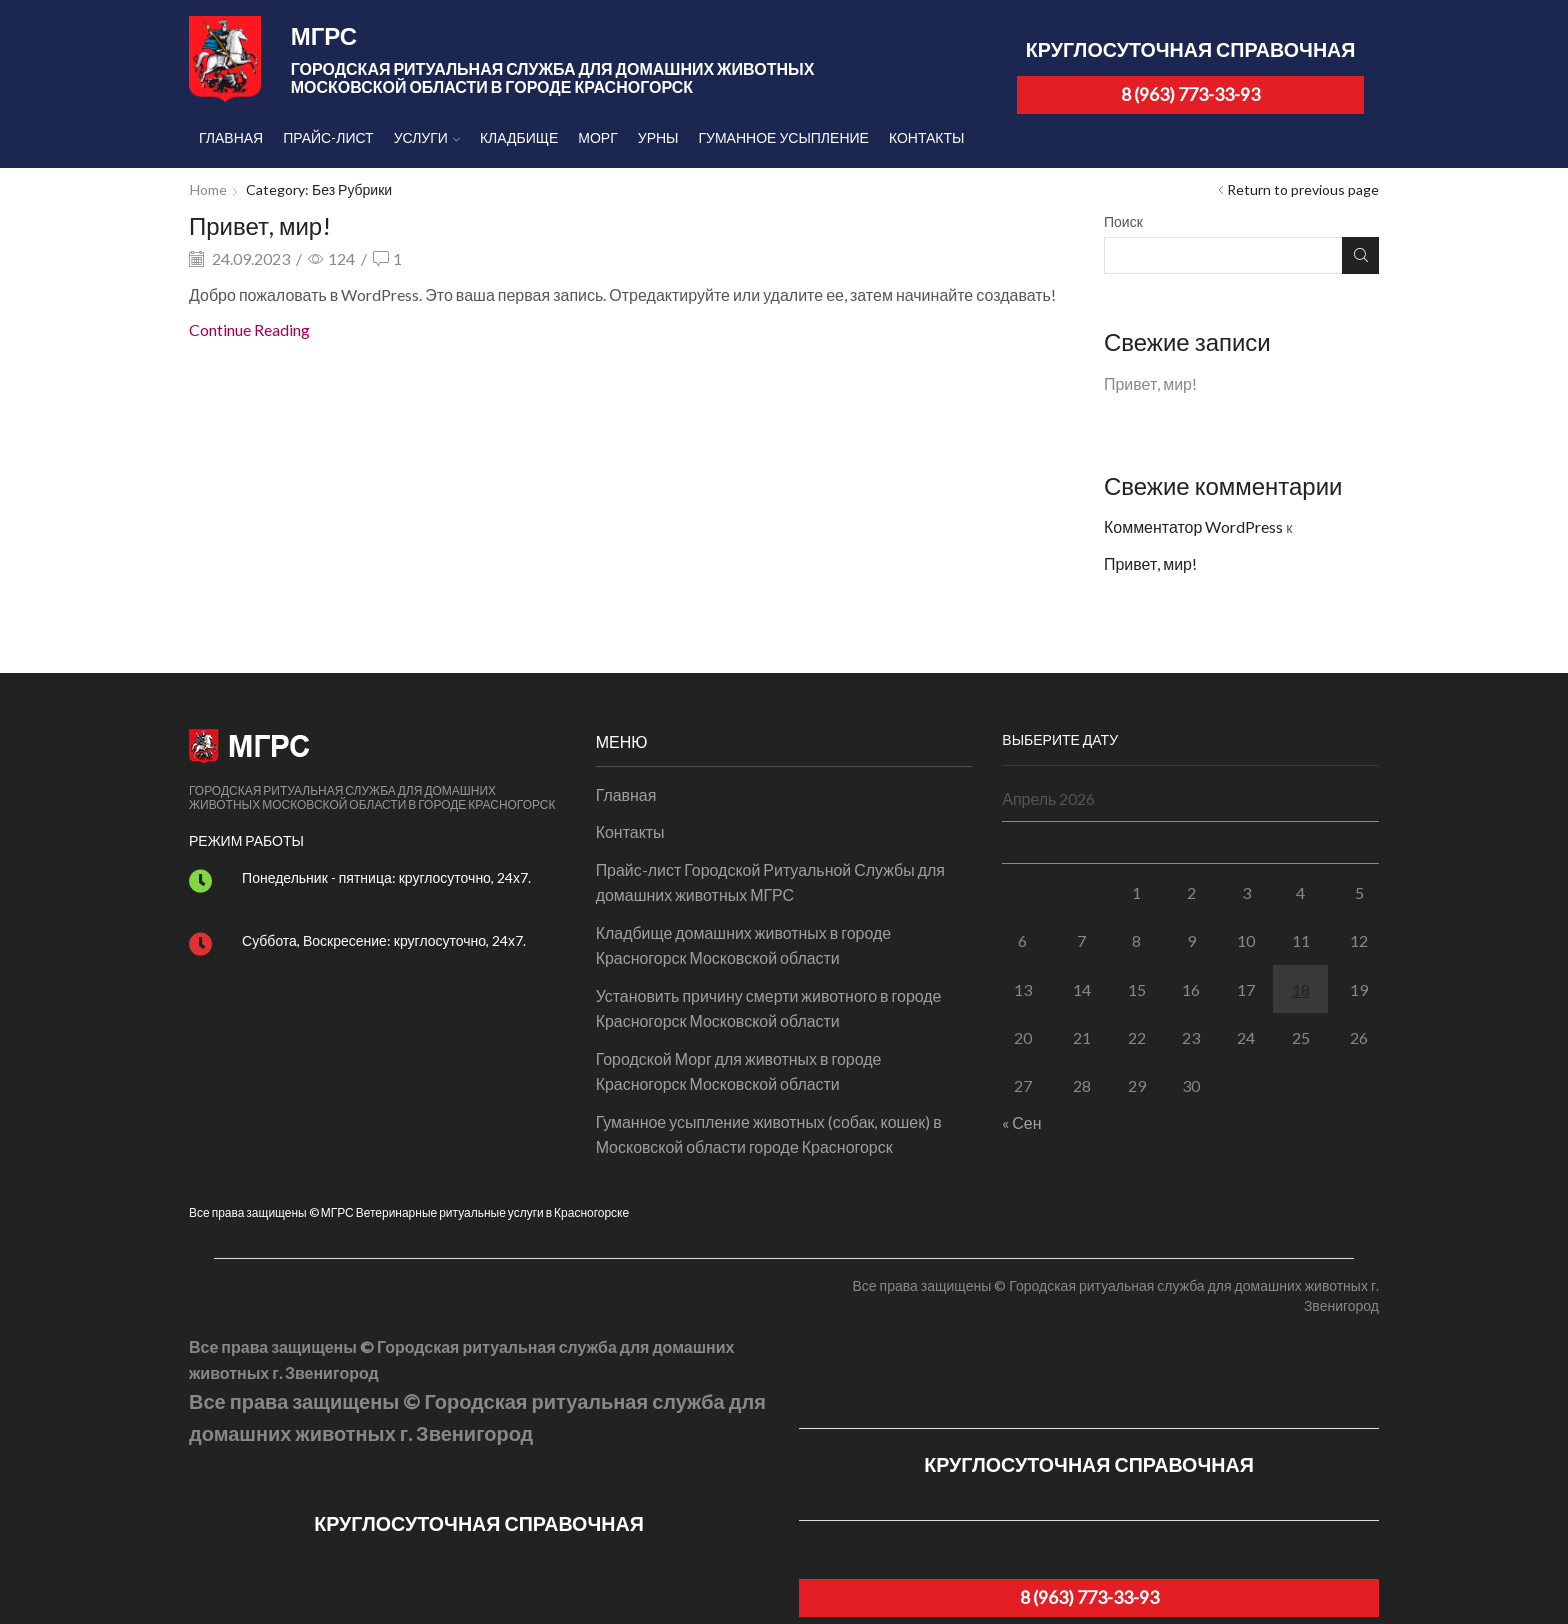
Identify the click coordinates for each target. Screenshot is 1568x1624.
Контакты (927, 137)
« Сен (1021, 1122)
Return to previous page (1303, 189)
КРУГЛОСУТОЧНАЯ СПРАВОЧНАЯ (1191, 49)
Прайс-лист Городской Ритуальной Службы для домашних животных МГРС (770, 882)
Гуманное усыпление (783, 137)
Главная (231, 137)
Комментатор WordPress (1193, 526)
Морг (597, 137)
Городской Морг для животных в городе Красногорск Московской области (739, 1071)
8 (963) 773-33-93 (1190, 94)
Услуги (427, 137)
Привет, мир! (260, 225)
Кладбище (519, 137)
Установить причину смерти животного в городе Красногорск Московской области (769, 1008)
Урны (658, 137)
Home (208, 189)
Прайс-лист (328, 137)
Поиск (1123, 221)
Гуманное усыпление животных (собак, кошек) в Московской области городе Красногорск (769, 1134)
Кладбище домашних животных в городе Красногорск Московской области (744, 945)
